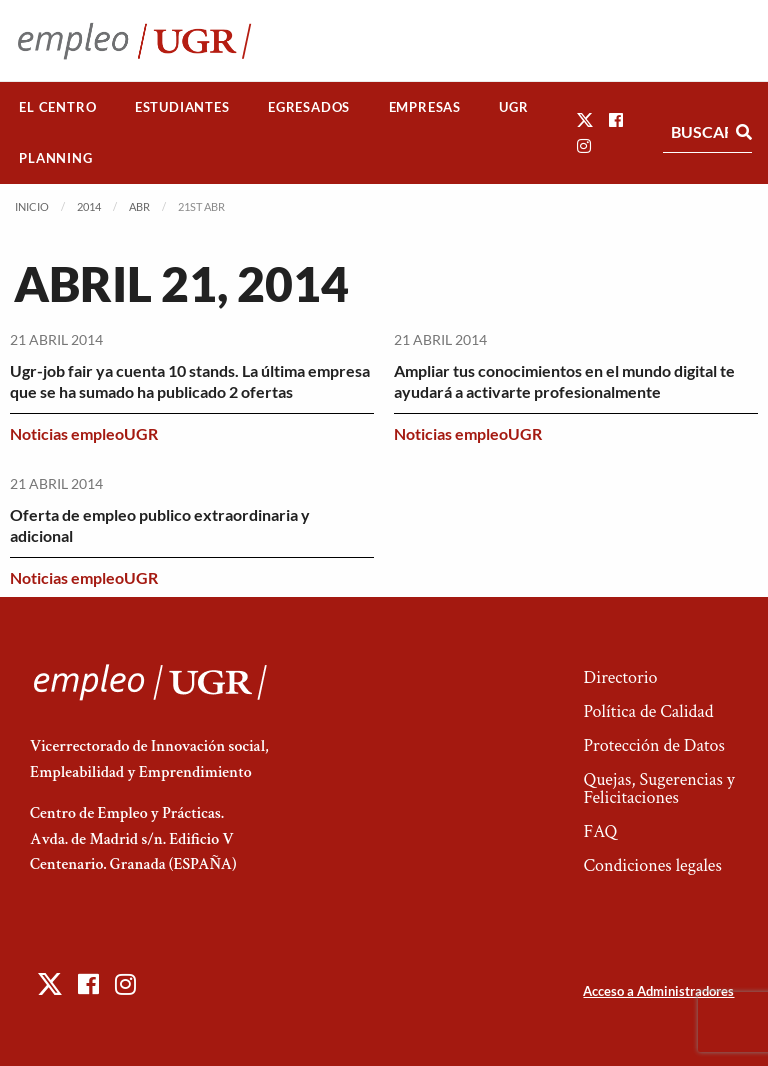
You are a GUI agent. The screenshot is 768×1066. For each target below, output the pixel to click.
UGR (513, 107)
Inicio (32, 206)
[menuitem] (58, 107)
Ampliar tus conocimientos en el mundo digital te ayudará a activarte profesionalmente (564, 381)
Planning (55, 158)
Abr (139, 206)
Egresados (309, 107)
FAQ (600, 831)
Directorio (620, 677)
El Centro (57, 107)
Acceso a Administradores (658, 991)
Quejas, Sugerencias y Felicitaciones (658, 788)
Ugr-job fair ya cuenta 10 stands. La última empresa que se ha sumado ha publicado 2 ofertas (190, 381)
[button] (585, 119)
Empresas (425, 107)
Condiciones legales (652, 865)
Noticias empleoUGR (84, 433)
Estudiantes (182, 107)
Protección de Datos (653, 745)
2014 (89, 206)
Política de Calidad (648, 711)
